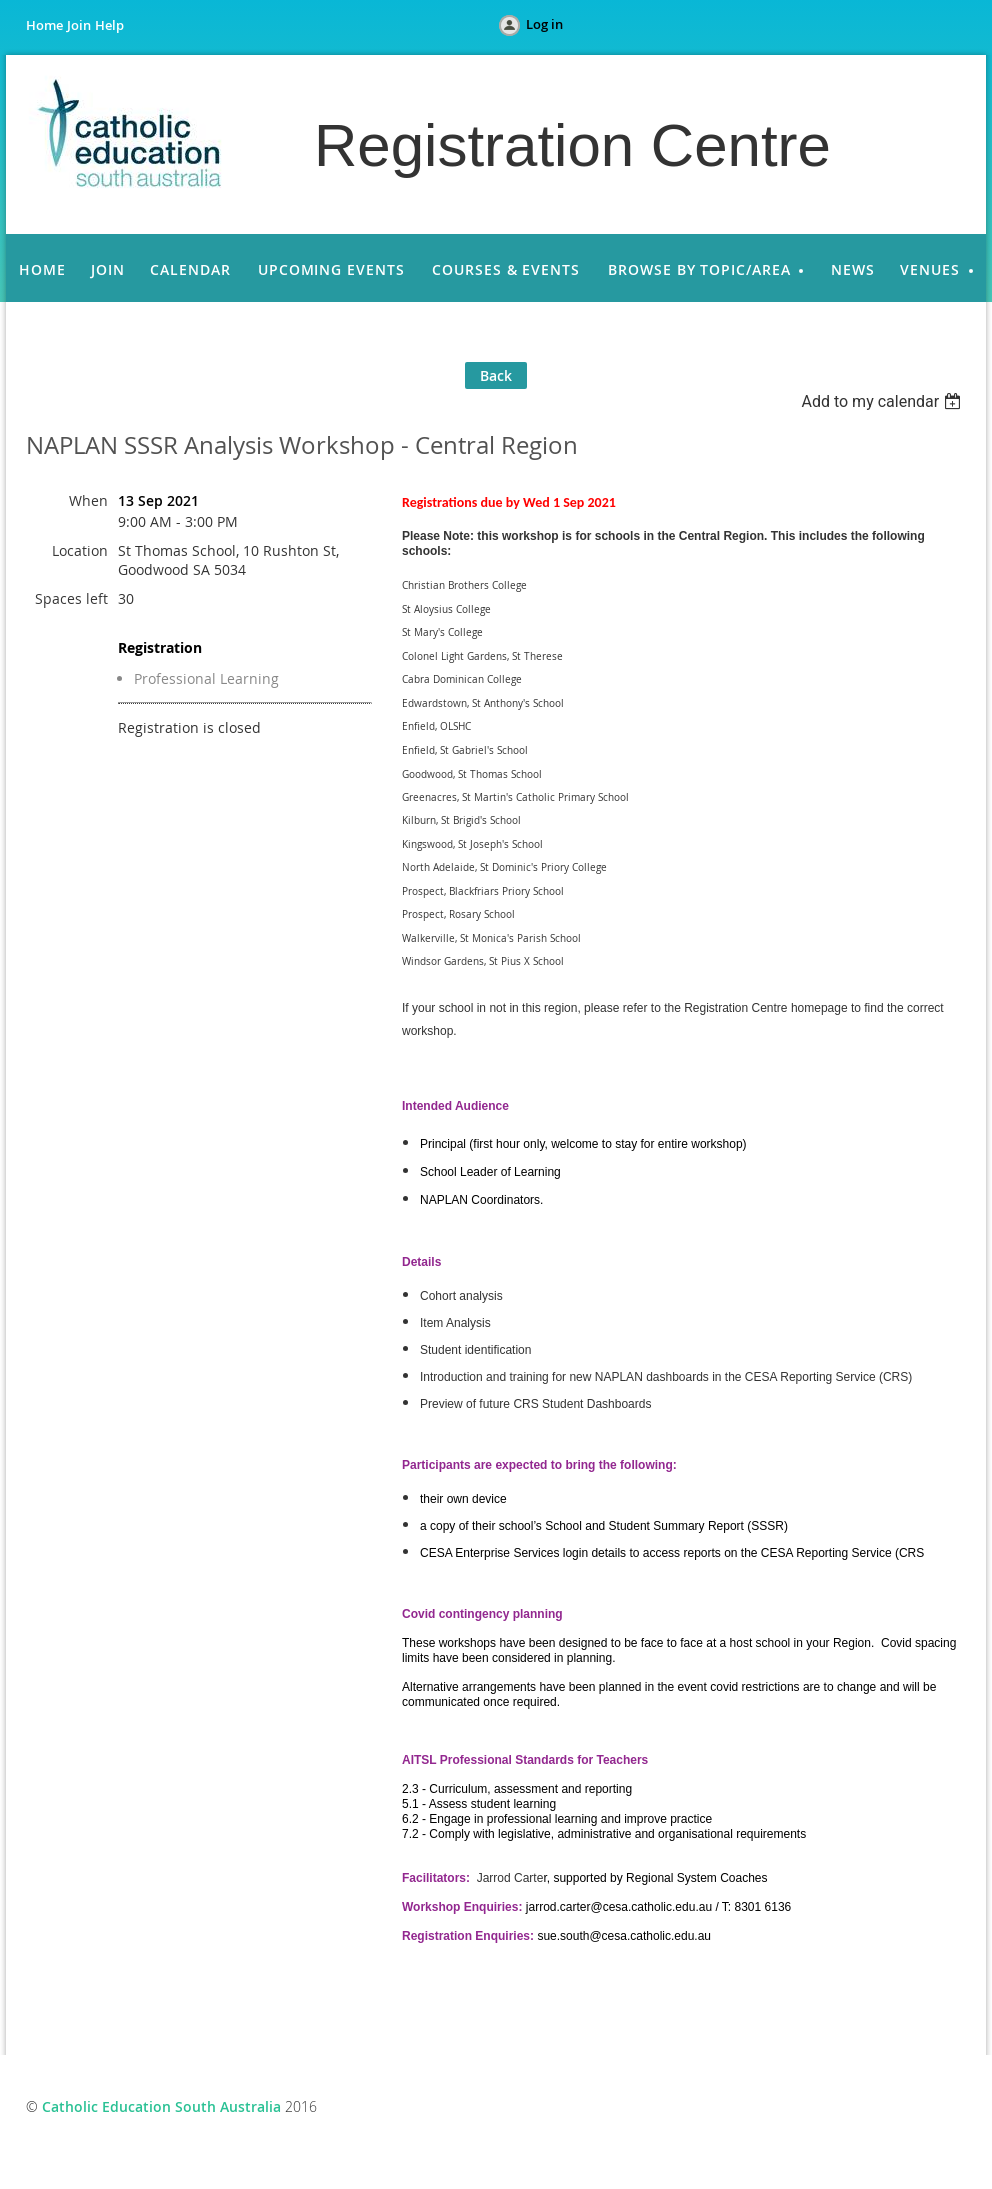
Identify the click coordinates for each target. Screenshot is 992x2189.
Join (79, 25)
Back (496, 375)
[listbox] (883, 401)
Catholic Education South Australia (161, 2106)
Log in (544, 24)
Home (44, 25)
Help (109, 25)
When (88, 500)
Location (80, 550)
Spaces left (71, 598)
